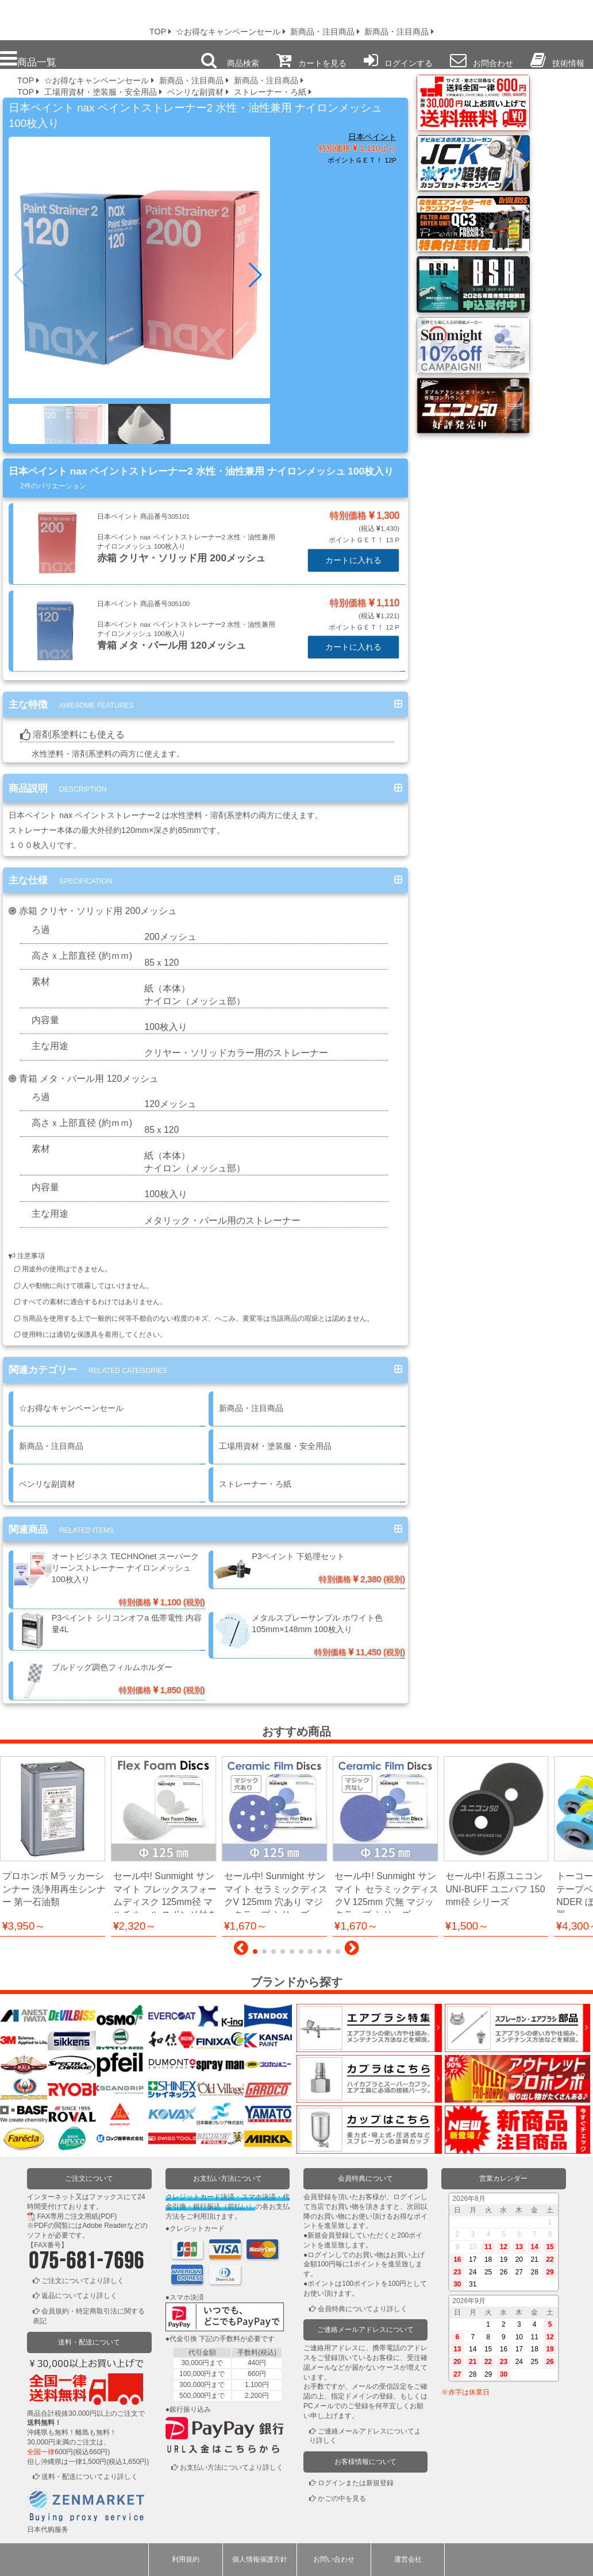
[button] (256, 275)
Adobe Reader (104, 2226)
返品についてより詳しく (79, 2296)
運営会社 (408, 2559)
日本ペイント (372, 136)
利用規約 (185, 2559)
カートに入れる (353, 560)
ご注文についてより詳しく (82, 2281)
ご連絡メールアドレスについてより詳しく (365, 2436)
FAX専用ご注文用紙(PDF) (77, 2216)
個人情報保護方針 (259, 2559)
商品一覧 (28, 59)
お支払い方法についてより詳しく (231, 2468)
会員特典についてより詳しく (362, 2309)
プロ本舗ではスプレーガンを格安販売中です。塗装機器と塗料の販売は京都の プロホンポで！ (68, 17)
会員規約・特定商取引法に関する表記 (89, 2317)
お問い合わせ (334, 2559)
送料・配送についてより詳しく (89, 2477)
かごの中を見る (342, 2498)
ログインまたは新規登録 (356, 2483)
